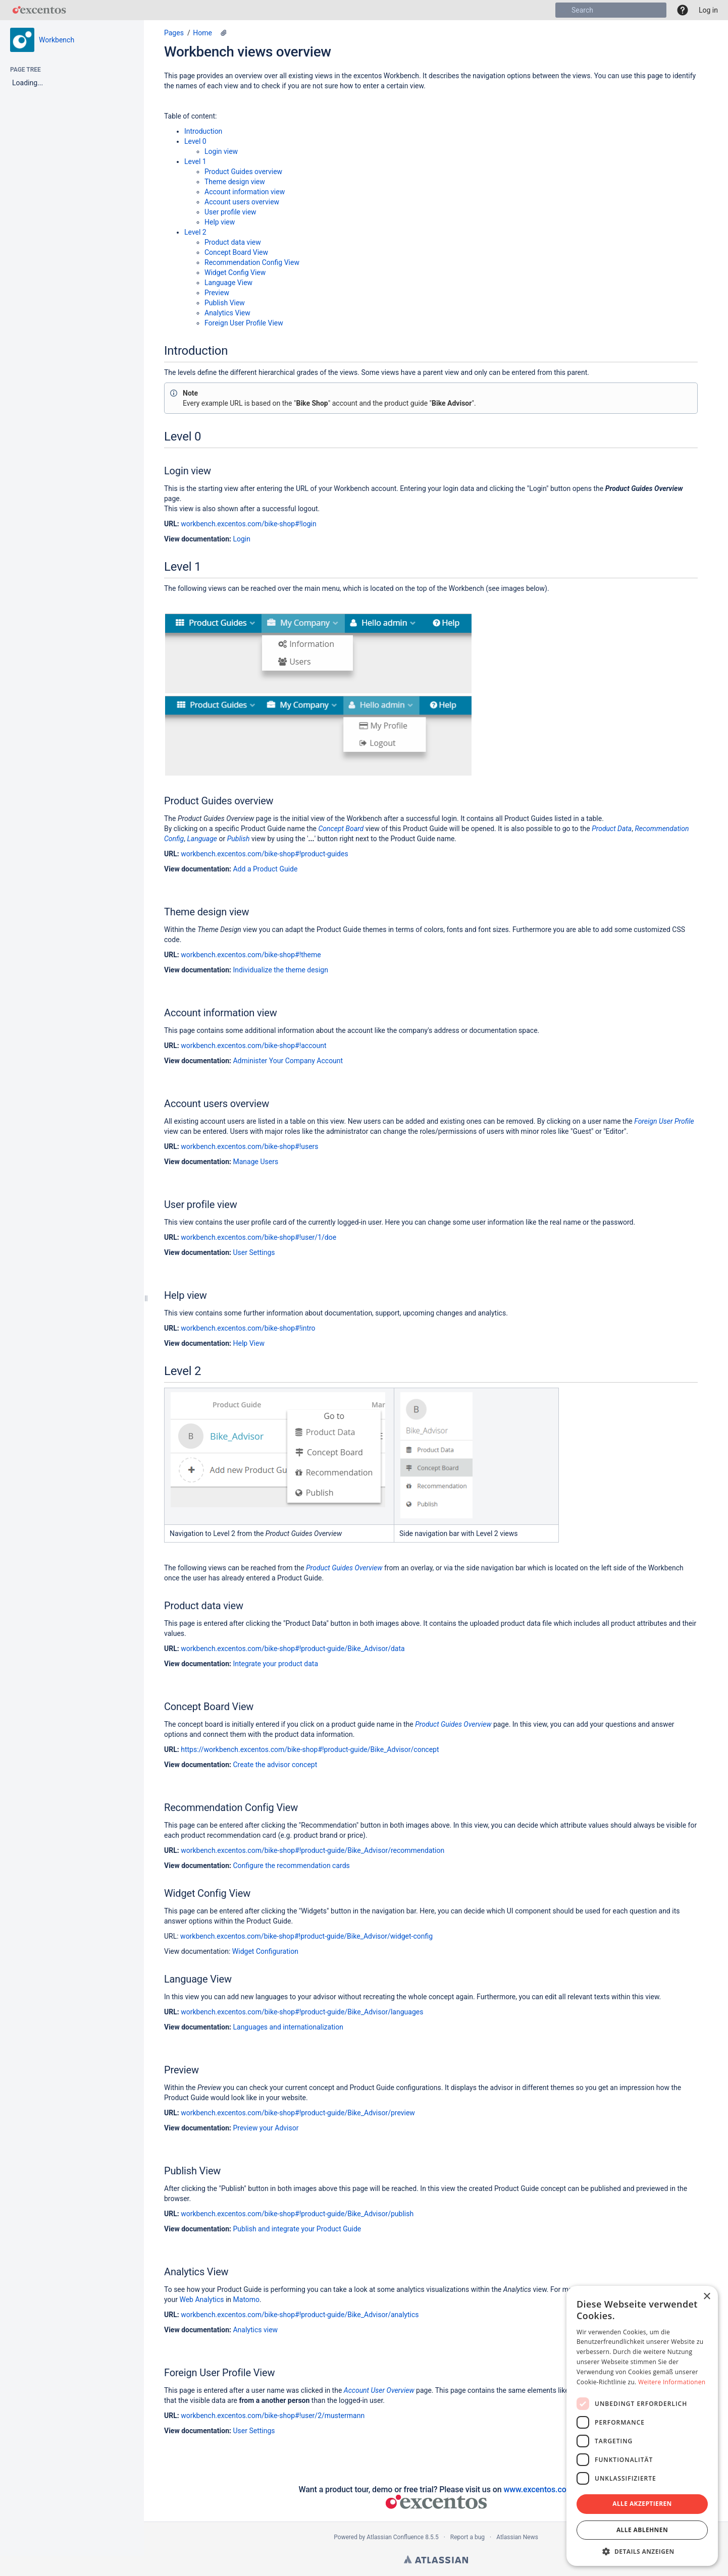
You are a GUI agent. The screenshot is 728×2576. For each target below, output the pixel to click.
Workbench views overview (247, 51)
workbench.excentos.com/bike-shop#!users (249, 1146)
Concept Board (341, 829)
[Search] (563, 10)
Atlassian (436, 2559)
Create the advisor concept (275, 1765)
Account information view (244, 192)
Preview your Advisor (265, 2128)
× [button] (706, 2296)
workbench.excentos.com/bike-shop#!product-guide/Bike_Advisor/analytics (300, 2315)
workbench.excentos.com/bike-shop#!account (253, 1046)
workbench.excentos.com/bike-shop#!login (248, 524)
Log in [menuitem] (708, 10)
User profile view (230, 212)
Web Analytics (201, 2299)
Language (202, 839)
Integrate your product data (275, 1664)
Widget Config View (235, 272)
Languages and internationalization (288, 2027)
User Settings (254, 1252)
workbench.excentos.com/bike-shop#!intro (248, 1328)
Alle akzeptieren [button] (642, 2503)
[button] (682, 10)
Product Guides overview (243, 172)
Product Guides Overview (344, 1568)
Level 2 (195, 232)
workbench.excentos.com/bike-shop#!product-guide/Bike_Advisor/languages (302, 2012)
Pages (174, 33)
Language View (228, 283)
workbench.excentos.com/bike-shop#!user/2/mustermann (273, 2415)
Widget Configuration (265, 1951)
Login (241, 539)
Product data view (232, 242)
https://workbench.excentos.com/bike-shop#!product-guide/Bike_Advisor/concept (310, 1749)
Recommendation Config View (251, 262)
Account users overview (241, 202)
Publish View (224, 303)
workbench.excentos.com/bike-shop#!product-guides (264, 854)
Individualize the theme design (280, 970)
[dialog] (642, 2426)
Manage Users (255, 1162)
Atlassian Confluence (395, 2537)
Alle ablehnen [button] (642, 2530)
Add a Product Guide (265, 869)
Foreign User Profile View (243, 323)
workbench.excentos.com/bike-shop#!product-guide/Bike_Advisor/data (292, 1649)
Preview (216, 293)
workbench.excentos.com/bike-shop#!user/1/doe (258, 1237)
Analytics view (255, 2330)
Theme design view (234, 182)
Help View (248, 1343)
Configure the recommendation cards (291, 1865)
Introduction (203, 131)
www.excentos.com (538, 2489)
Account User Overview (379, 2390)
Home (202, 33)
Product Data (612, 829)
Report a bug (467, 2537)
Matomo (246, 2299)
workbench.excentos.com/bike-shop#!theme (251, 955)
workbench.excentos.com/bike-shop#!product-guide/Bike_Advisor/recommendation (312, 1850)
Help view (219, 222)
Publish (238, 839)
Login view (221, 151)
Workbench (56, 40)
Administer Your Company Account (288, 1061)
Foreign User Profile (664, 1121)
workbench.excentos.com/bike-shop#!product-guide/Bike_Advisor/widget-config (306, 1936)
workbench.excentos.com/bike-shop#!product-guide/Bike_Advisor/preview (298, 2113)
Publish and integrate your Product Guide (297, 2229)
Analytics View (227, 313)
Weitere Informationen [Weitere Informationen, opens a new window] (672, 2382)
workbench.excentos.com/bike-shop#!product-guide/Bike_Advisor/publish (297, 2214)
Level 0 (195, 141)
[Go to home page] (39, 10)
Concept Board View (236, 252)
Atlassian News (517, 2537)
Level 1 (195, 161)
